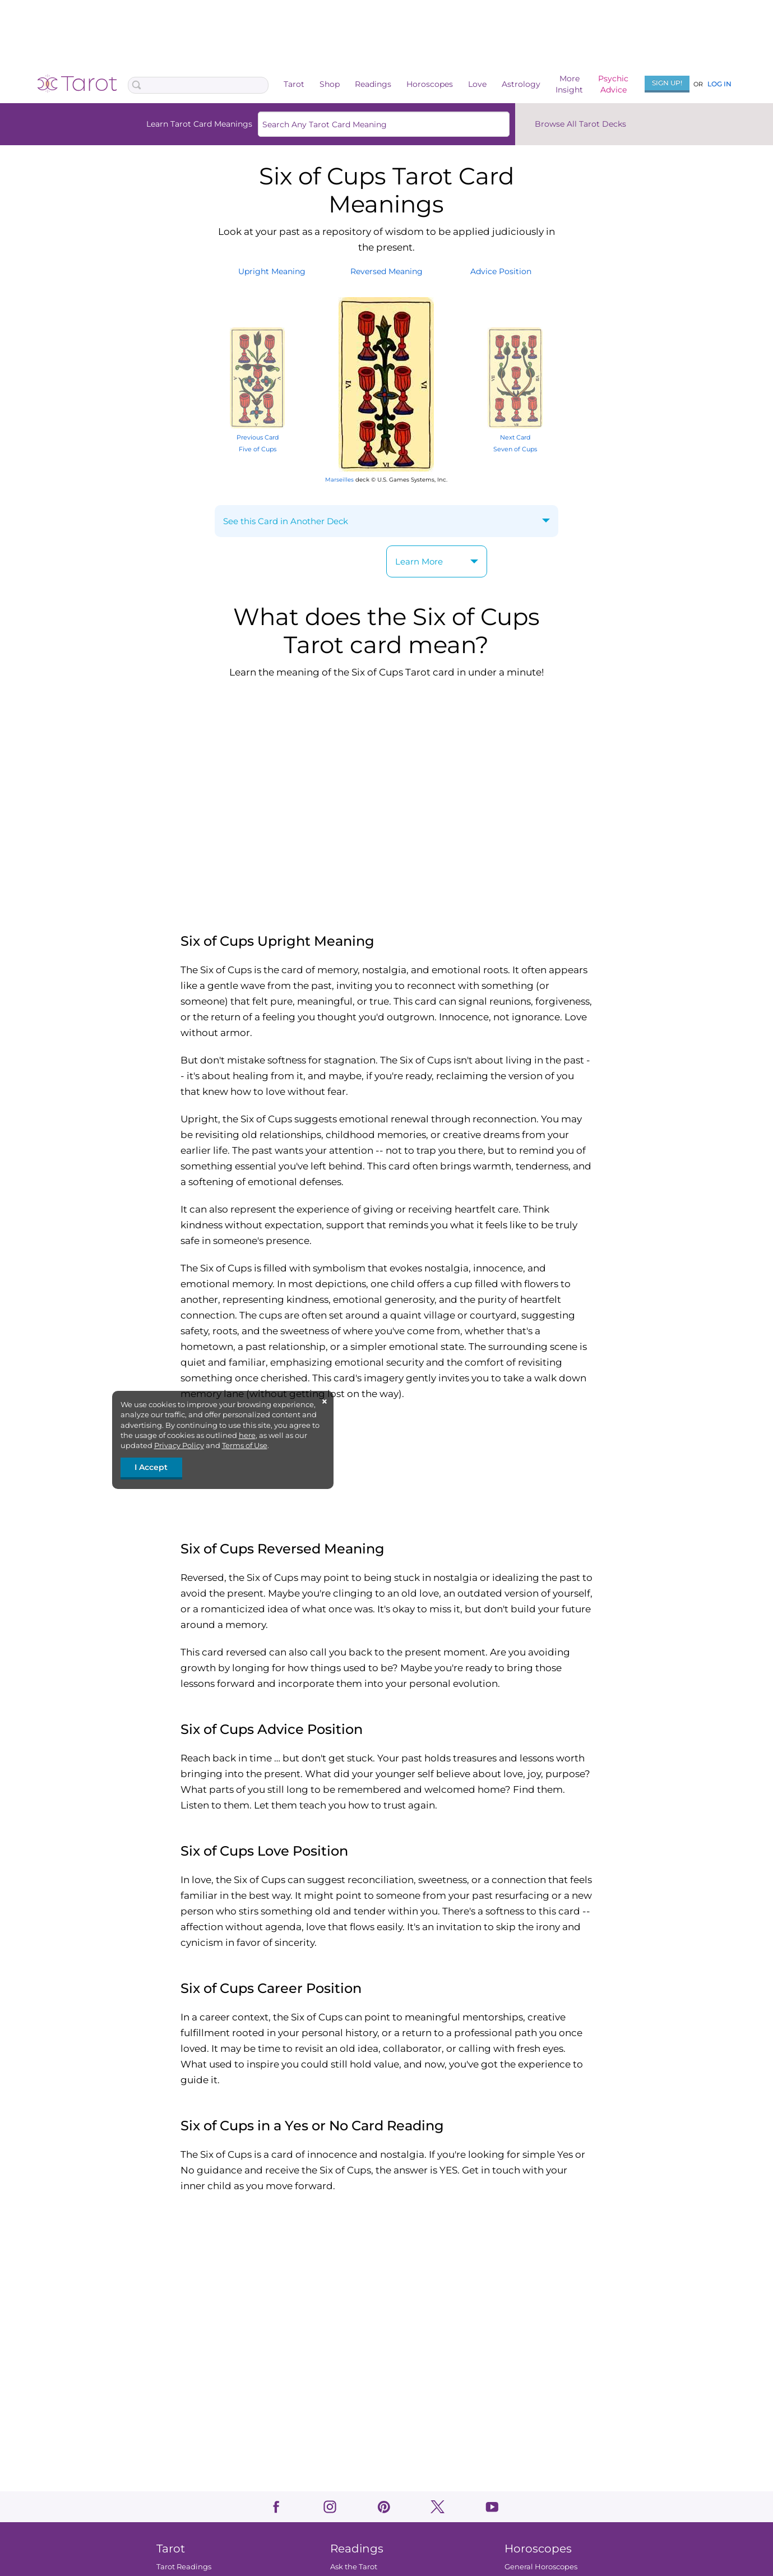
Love (477, 84)
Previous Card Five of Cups (257, 437)
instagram (330, 2507)
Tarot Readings (183, 2566)
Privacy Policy (179, 1445)
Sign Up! (667, 82)
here (247, 1435)
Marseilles (339, 479)
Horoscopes (429, 84)
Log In (719, 84)
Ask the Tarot (353, 2566)
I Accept (151, 1467)
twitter (438, 2507)
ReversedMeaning (386, 271)
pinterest (384, 2507)
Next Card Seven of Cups (515, 437)
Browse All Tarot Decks (580, 124)
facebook (276, 2507)
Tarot (294, 84)
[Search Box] (198, 85)
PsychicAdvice (613, 84)
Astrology (521, 84)
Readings (373, 84)
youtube (492, 2507)
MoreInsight (569, 84)
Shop (330, 84)
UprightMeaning (272, 271)
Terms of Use (244, 1445)
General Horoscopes (540, 2566)
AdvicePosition (500, 271)
